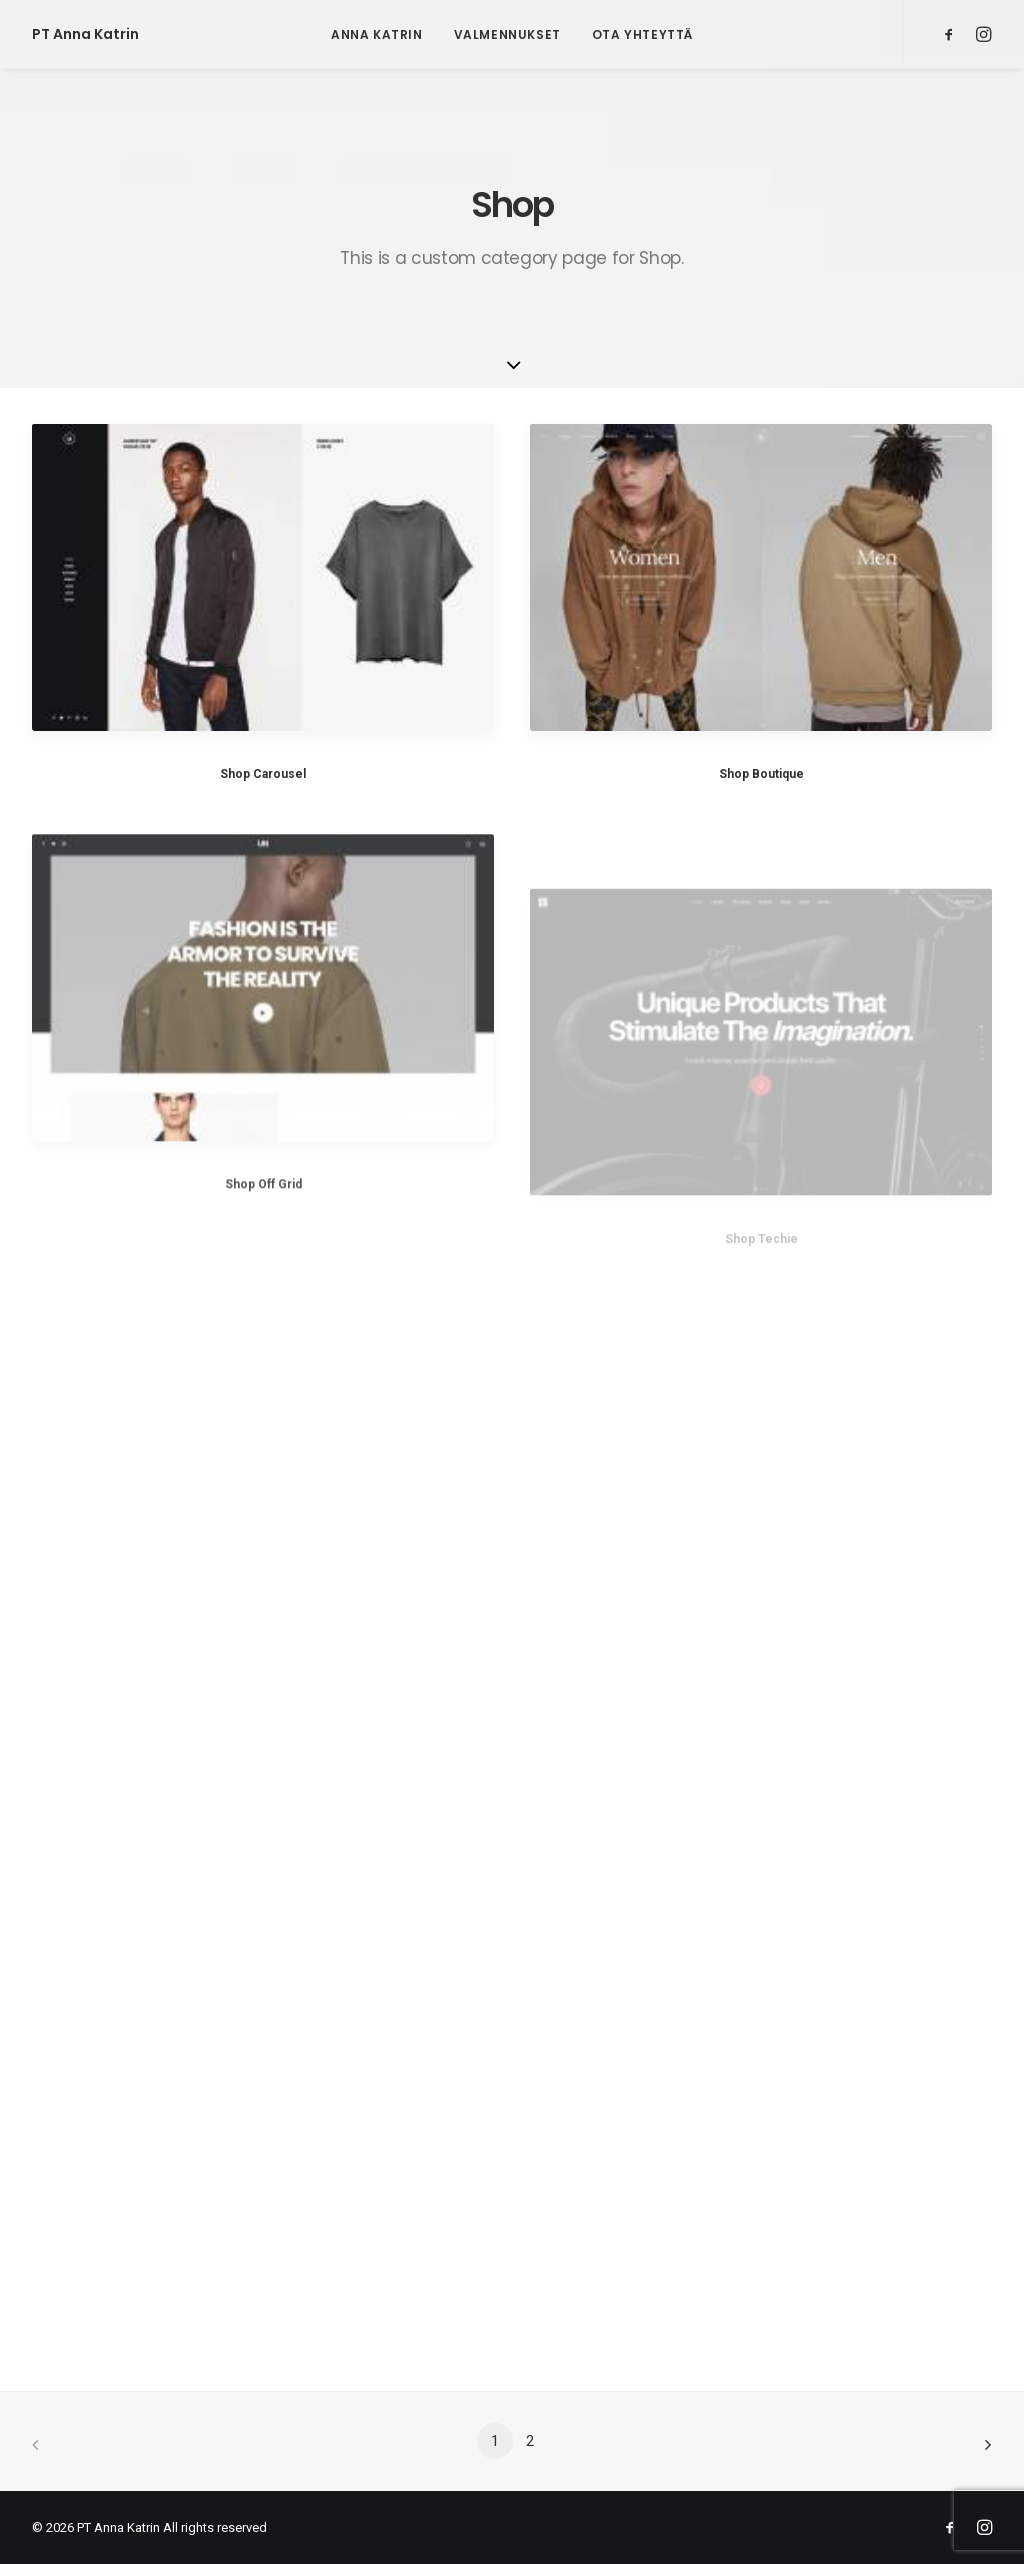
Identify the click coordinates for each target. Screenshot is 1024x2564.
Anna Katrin (377, 34)
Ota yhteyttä (642, 34)
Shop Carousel (263, 774)
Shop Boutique (761, 774)
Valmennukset (507, 34)
